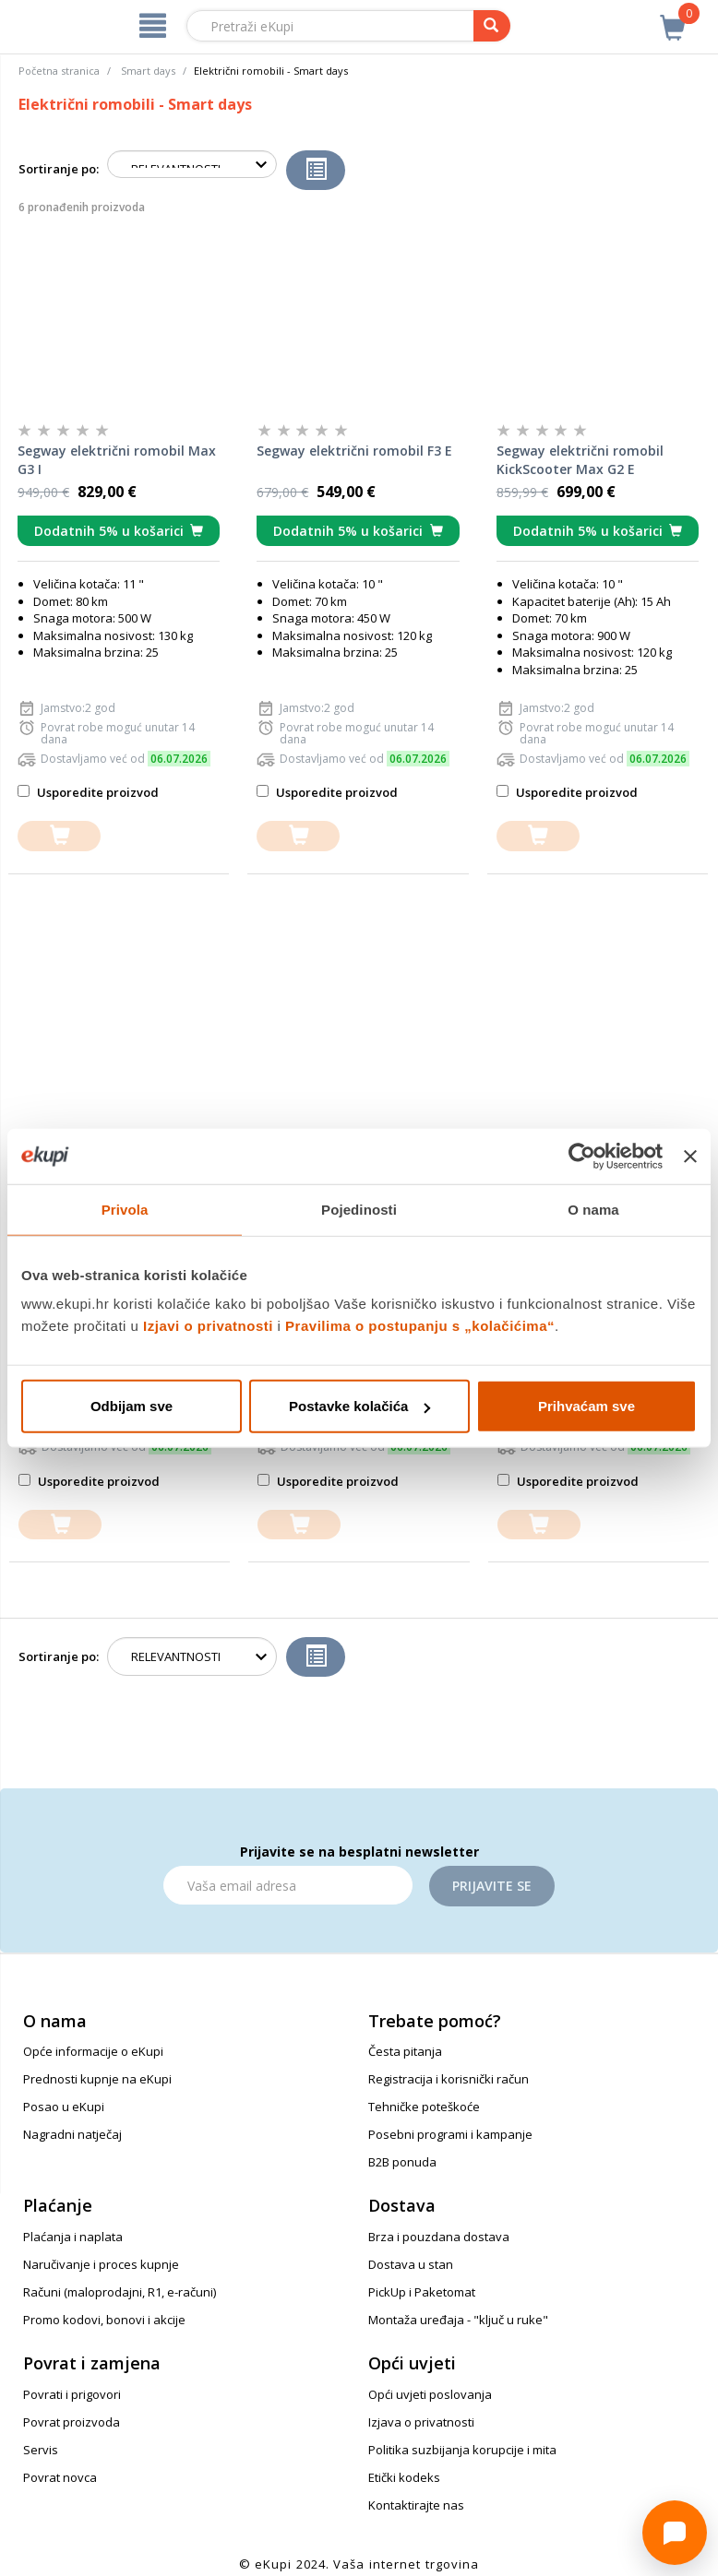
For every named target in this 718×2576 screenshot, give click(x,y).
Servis (40, 2449)
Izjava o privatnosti (421, 2422)
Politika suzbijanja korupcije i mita (462, 2449)
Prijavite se (492, 1885)
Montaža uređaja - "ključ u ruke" (458, 2319)
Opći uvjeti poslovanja (430, 2394)
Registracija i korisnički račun (448, 2079)
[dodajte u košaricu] (59, 836)
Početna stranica (59, 70)
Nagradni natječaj (72, 2134)
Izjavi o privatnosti (208, 1326)
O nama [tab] (593, 1209)
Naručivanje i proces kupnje (101, 2264)
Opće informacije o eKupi (93, 2051)
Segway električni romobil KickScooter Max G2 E (580, 460)
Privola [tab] (125, 1209)
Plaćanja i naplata (73, 2236)
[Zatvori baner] (690, 1155)
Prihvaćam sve (586, 1406)
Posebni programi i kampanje (450, 2134)
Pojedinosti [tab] (359, 1209)
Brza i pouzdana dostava (438, 2236)
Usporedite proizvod (88, 792)
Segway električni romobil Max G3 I (117, 460)
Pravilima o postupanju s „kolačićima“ (420, 1326)
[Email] (288, 1885)
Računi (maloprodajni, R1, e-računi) (119, 2292)
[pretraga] (491, 26)
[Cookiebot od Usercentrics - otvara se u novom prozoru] (582, 1155)
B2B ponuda (402, 2162)
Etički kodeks (404, 2477)
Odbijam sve (131, 1406)
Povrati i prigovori (72, 2394)
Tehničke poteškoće (424, 2106)
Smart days (148, 70)
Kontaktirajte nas (416, 2505)
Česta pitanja (405, 2051)
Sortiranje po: (58, 168)
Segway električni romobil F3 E (354, 450)
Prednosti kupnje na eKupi (97, 2079)
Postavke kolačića (359, 1406)
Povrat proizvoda (71, 2422)
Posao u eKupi (63, 2106)
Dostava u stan (410, 2264)
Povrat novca (60, 2477)
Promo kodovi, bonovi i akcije (104, 2319)
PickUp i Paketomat (421, 2292)
